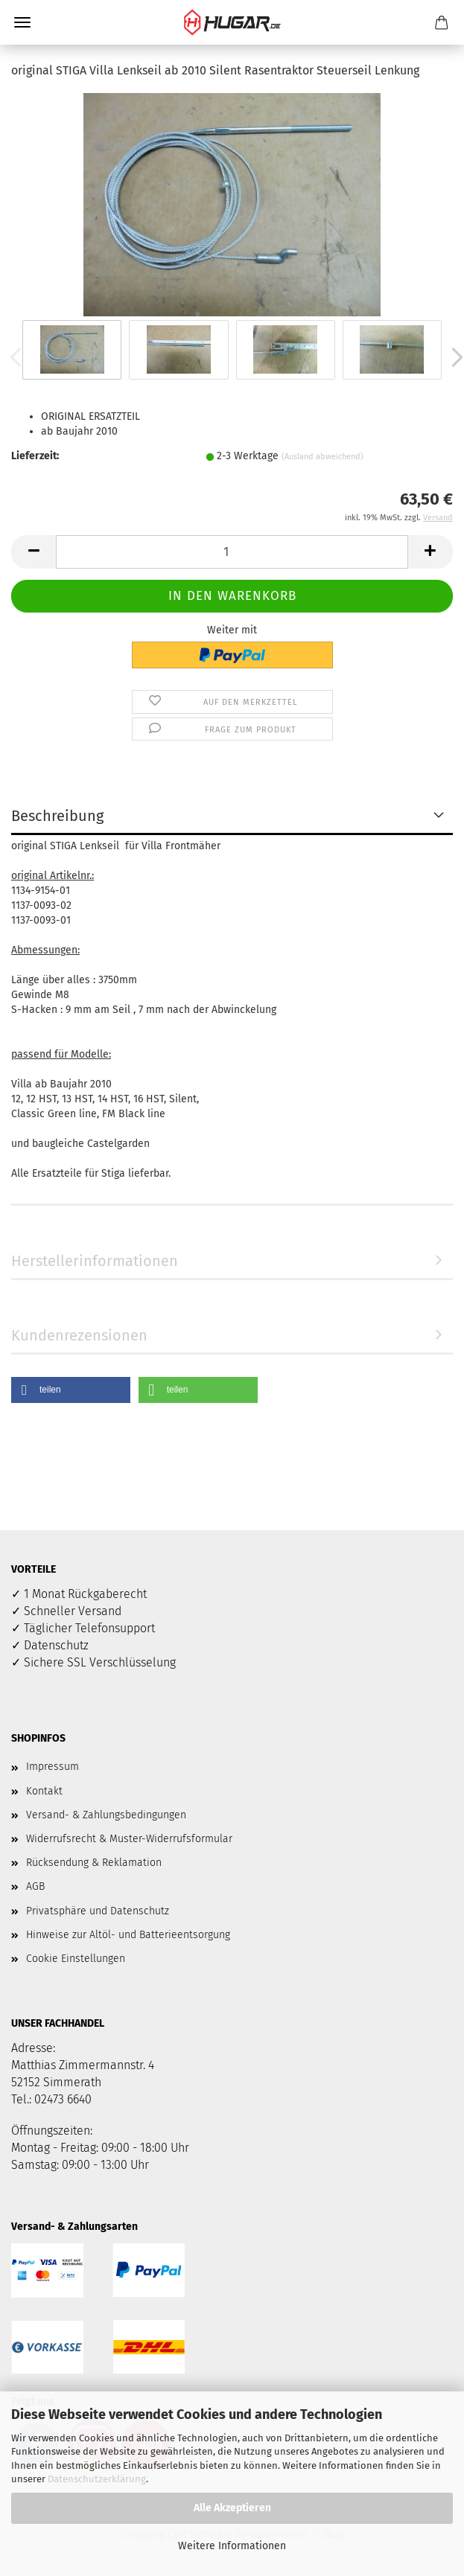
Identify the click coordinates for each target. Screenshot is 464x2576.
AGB (35, 1886)
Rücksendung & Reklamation (94, 1862)
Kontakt (44, 1791)
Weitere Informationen (232, 2546)
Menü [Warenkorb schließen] (22, 22)
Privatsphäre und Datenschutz (97, 1911)
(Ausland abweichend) (322, 456)
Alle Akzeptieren (232, 2508)
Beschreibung (57, 816)
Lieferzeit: (35, 456)
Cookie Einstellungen (75, 1958)
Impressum (52, 1766)
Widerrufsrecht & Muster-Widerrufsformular (129, 1838)
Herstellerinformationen (94, 1261)
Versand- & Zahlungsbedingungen (106, 1815)
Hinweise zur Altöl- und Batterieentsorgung (128, 1934)
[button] (33, 552)
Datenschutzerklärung (97, 2478)
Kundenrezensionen (79, 1335)
